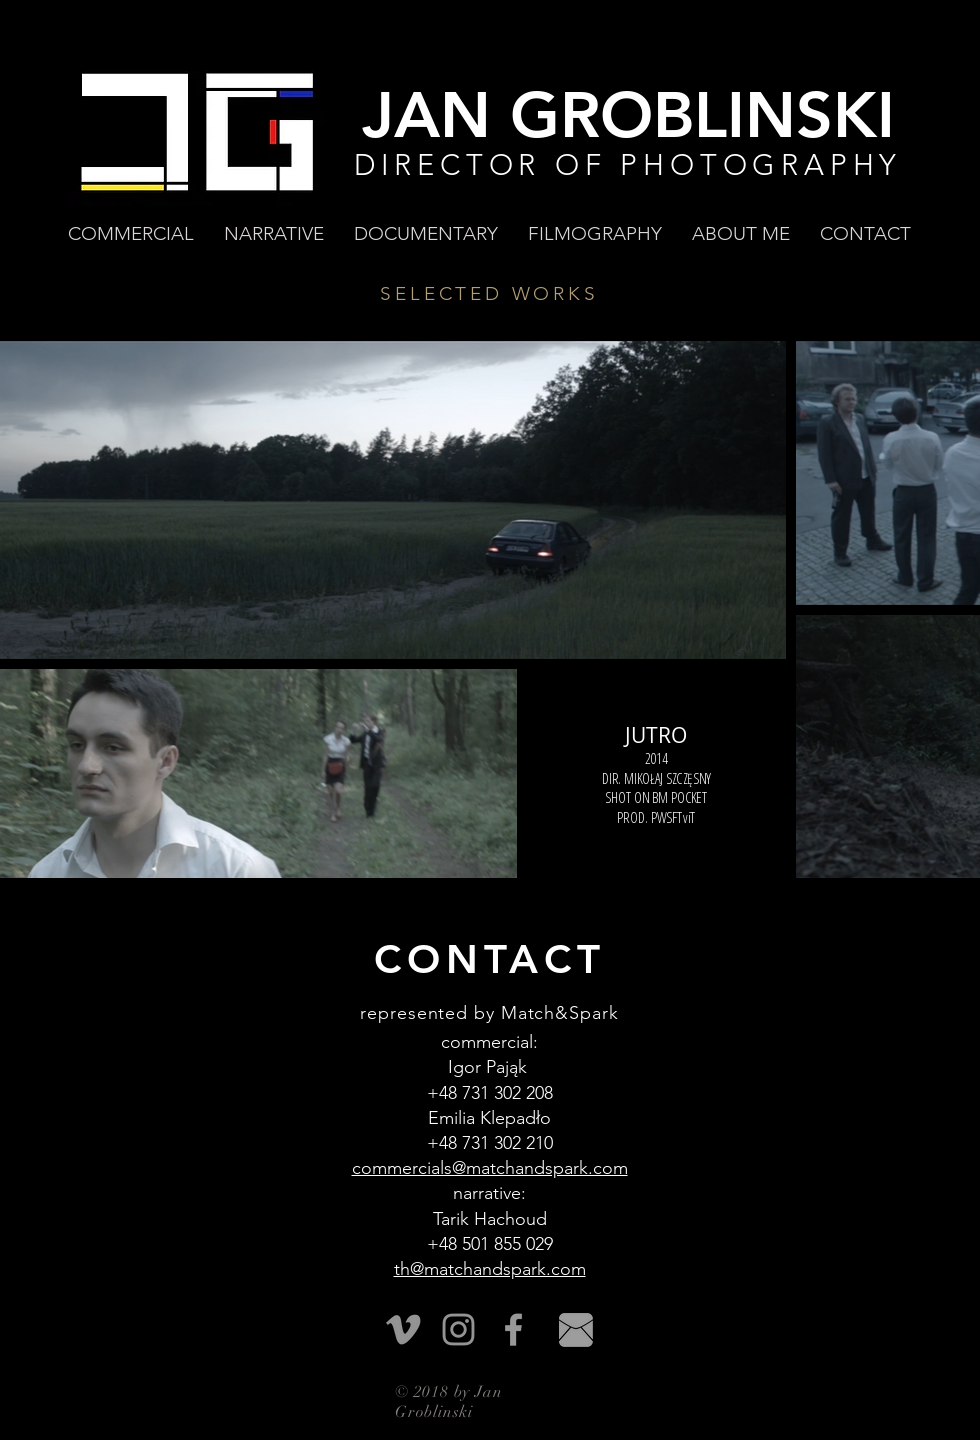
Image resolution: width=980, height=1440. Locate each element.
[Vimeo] (403, 1329)
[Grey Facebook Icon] (513, 1329)
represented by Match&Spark (489, 1013)
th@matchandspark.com (490, 1269)
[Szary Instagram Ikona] (458, 1329)
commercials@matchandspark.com (490, 1168)
